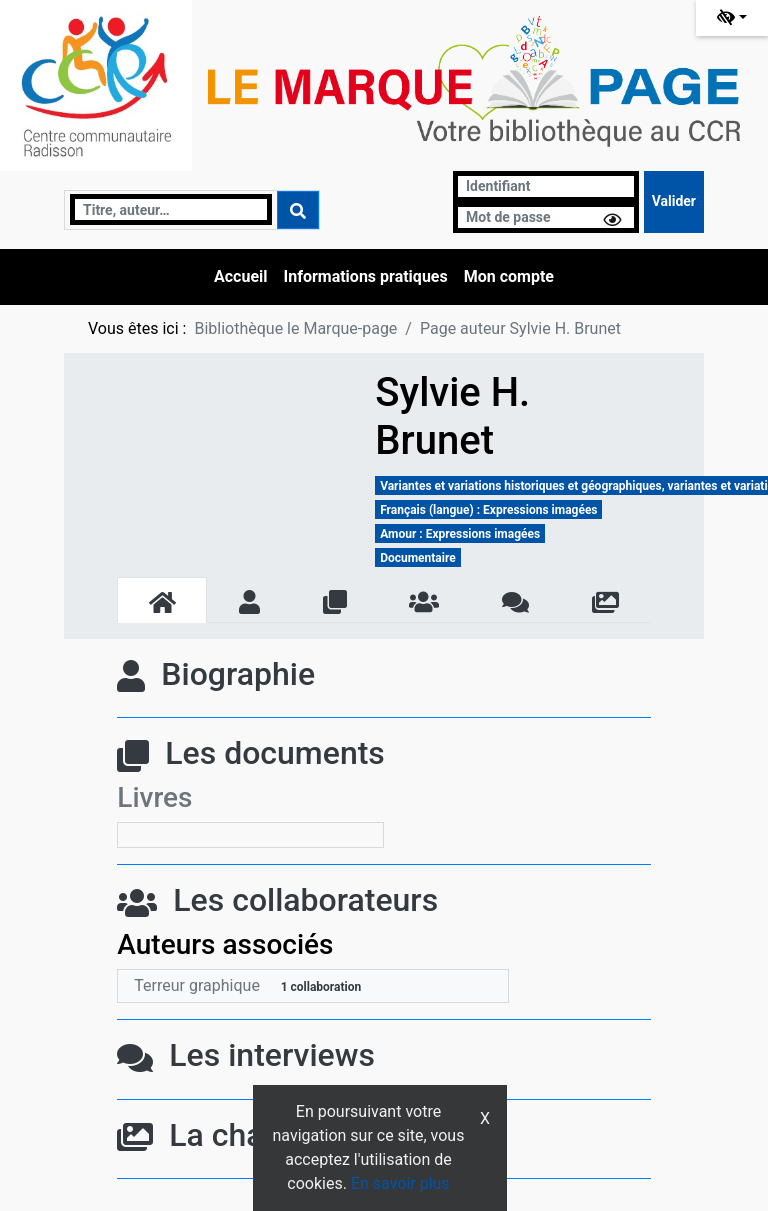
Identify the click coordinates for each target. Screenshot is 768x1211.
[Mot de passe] (546, 217)
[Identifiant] (546, 186)
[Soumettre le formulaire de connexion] (674, 202)
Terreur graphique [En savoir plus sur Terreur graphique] (197, 985)
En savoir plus (400, 1183)
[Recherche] (171, 209)
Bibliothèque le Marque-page (295, 328)
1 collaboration (321, 987)
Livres (154, 797)
